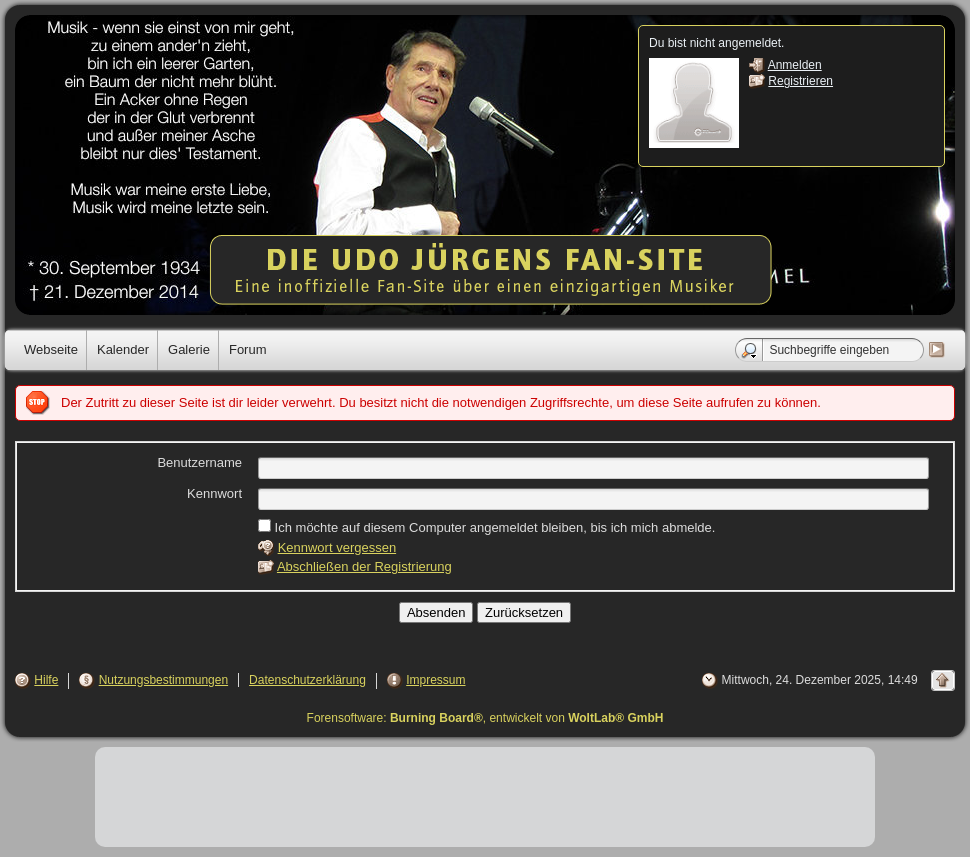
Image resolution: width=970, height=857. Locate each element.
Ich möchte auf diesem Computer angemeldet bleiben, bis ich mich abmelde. (486, 527)
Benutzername (199, 462)
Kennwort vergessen (337, 547)
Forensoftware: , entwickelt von (485, 718)
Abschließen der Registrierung (364, 566)
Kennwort (214, 493)
